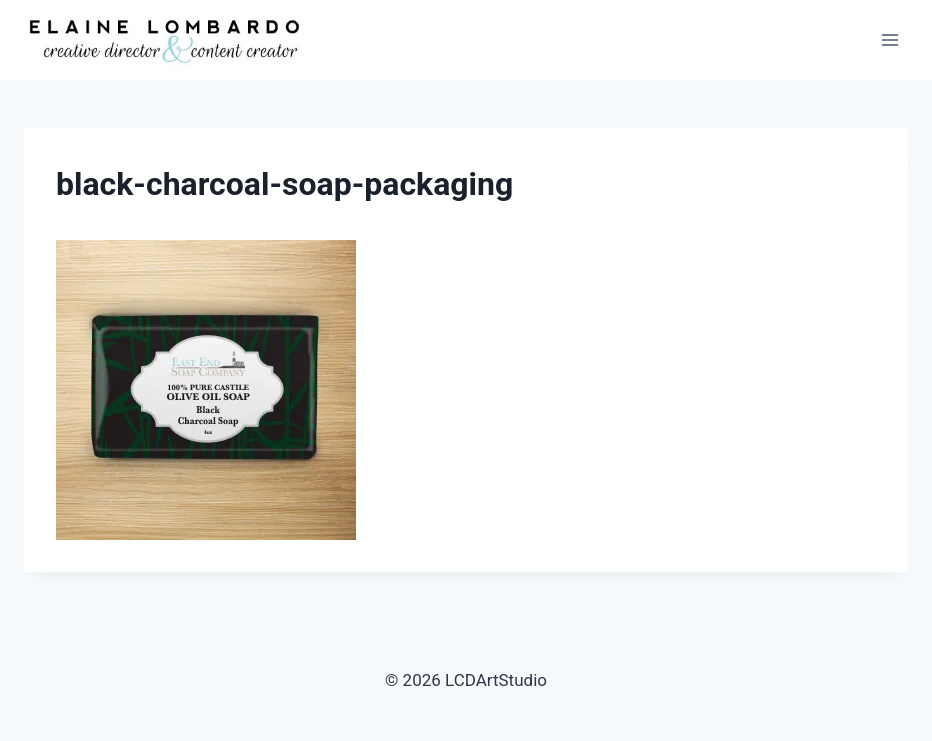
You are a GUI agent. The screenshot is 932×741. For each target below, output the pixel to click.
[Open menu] (889, 39)
